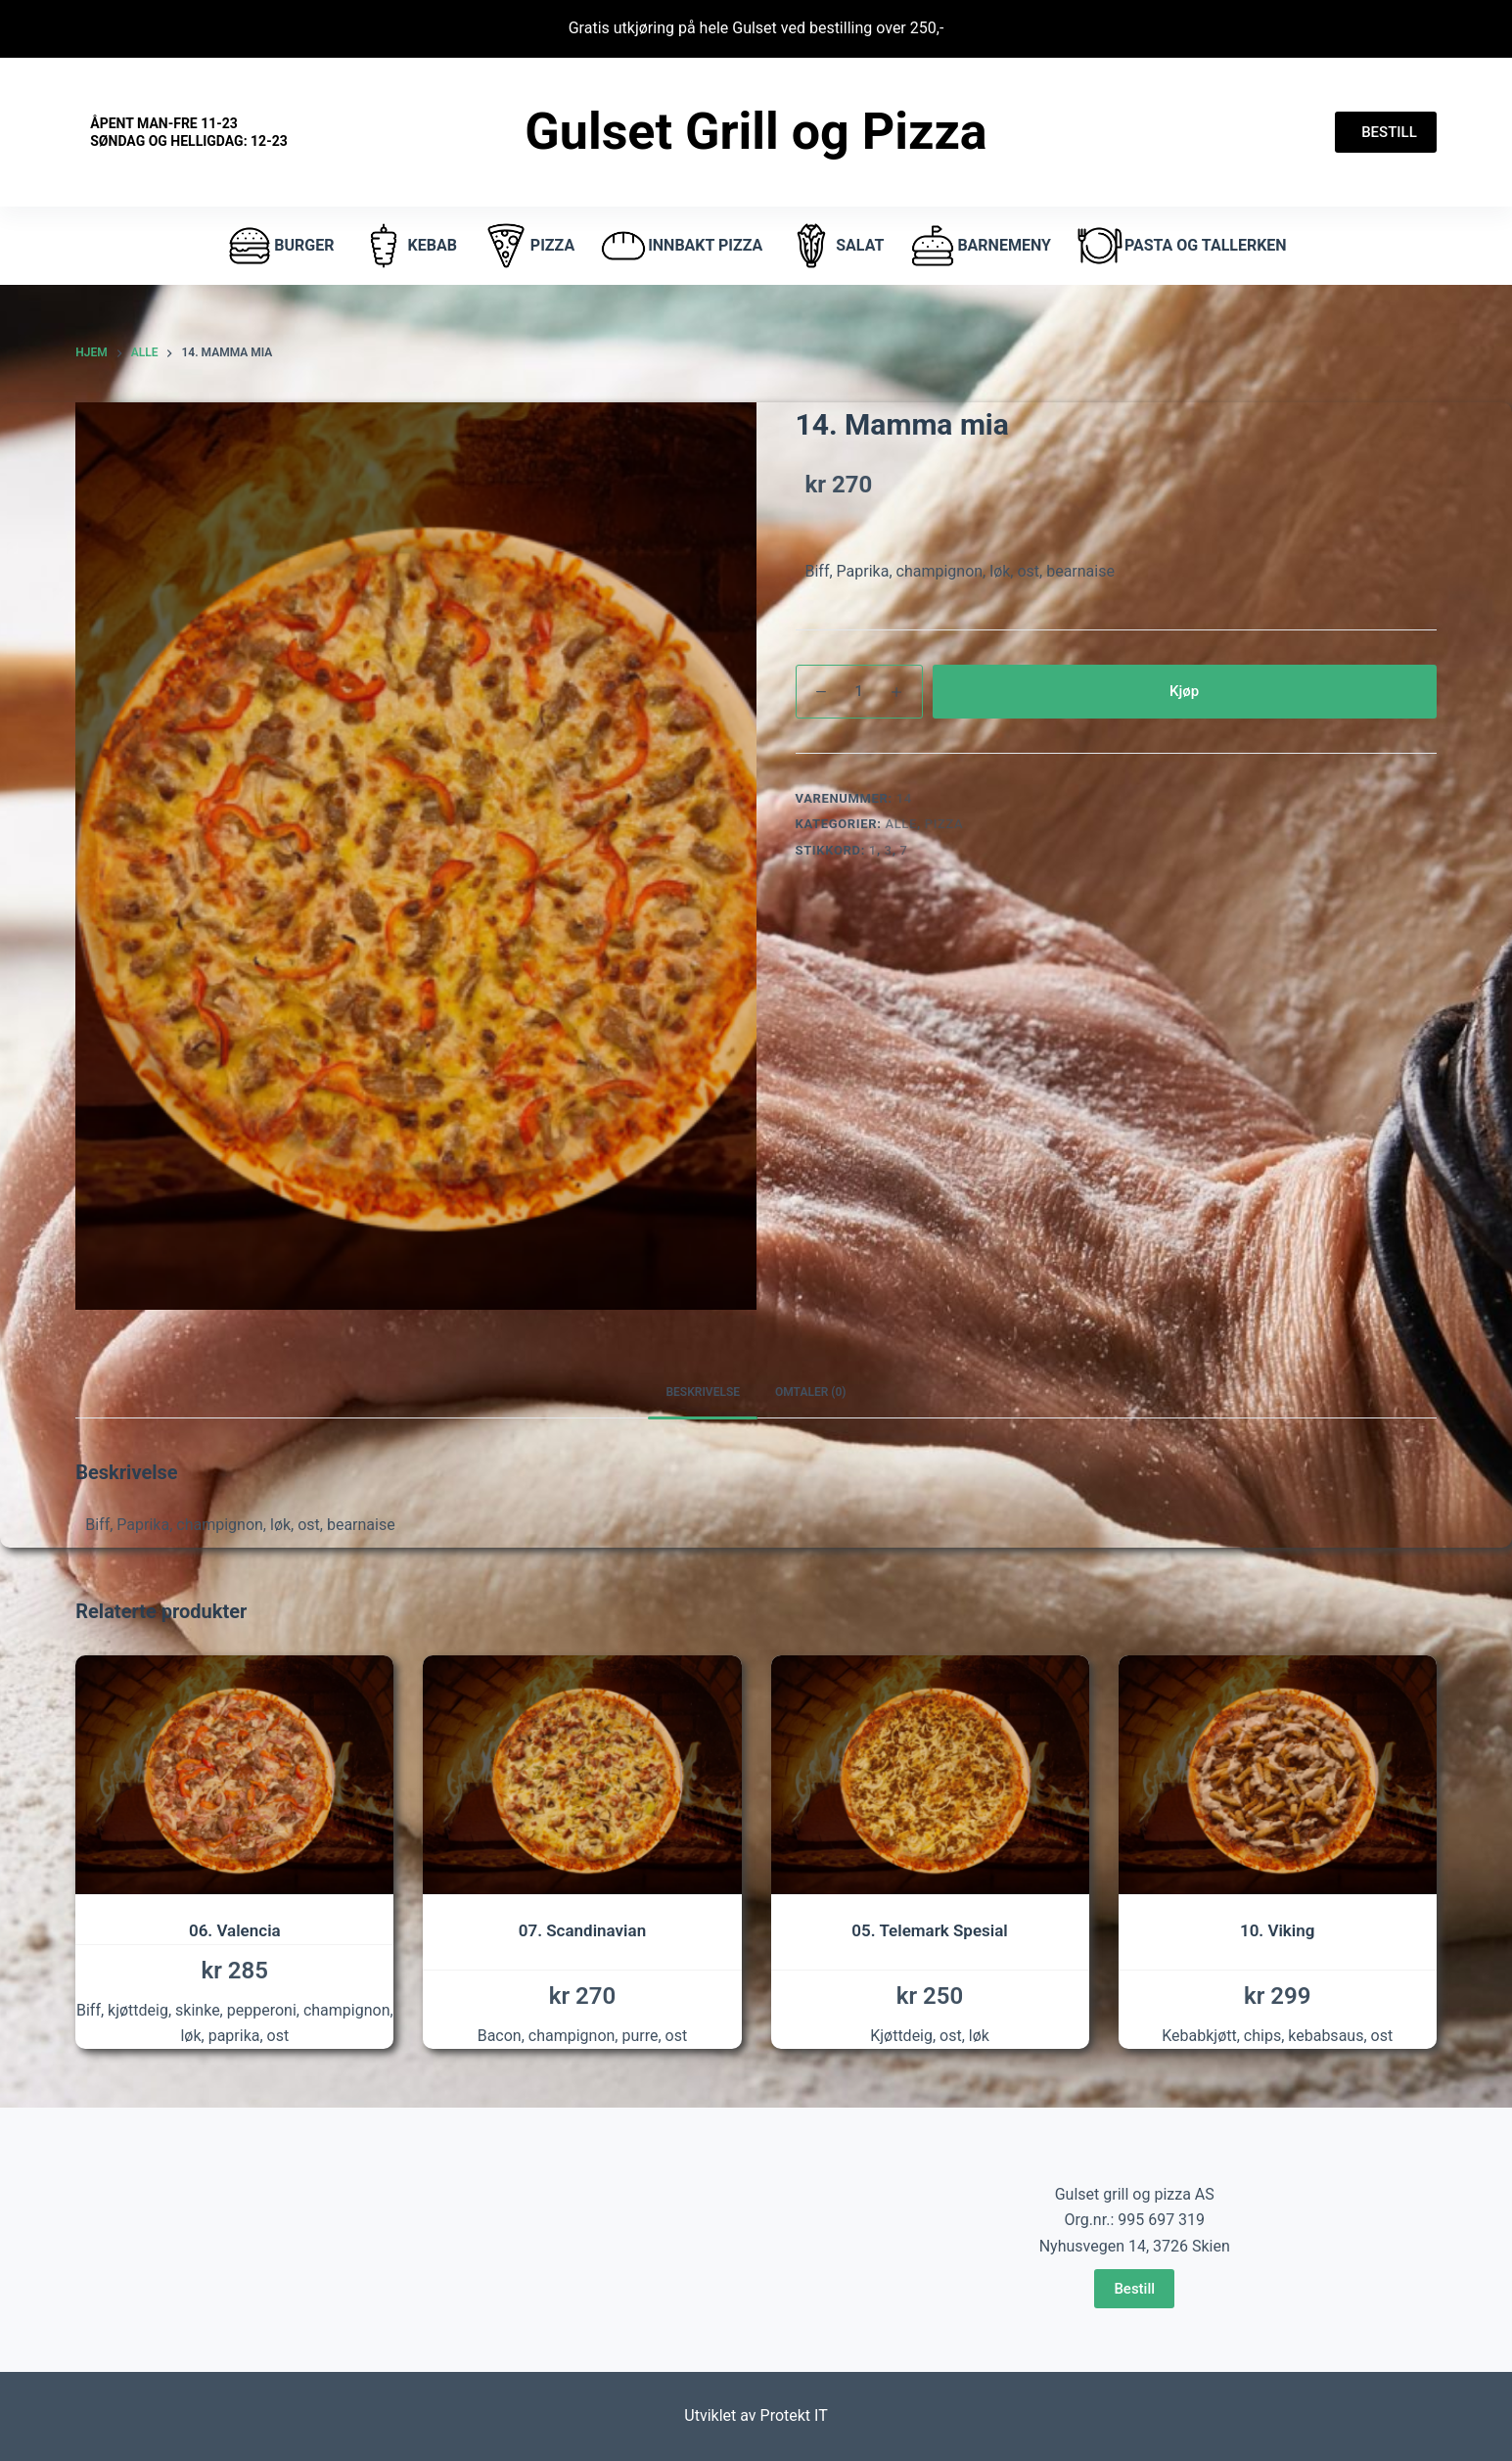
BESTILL (1385, 132)
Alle (901, 823)
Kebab (408, 245)
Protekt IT (794, 2415)
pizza (527, 245)
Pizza (944, 823)
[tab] (702, 1393)
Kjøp (1184, 691)
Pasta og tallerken (1181, 245)
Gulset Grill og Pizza (755, 132)
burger (279, 245)
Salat (835, 245)
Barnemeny (979, 245)
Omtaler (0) (811, 1392)
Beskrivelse (702, 1392)
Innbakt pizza (680, 245)
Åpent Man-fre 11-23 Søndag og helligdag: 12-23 (188, 132)
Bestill (1134, 2289)
